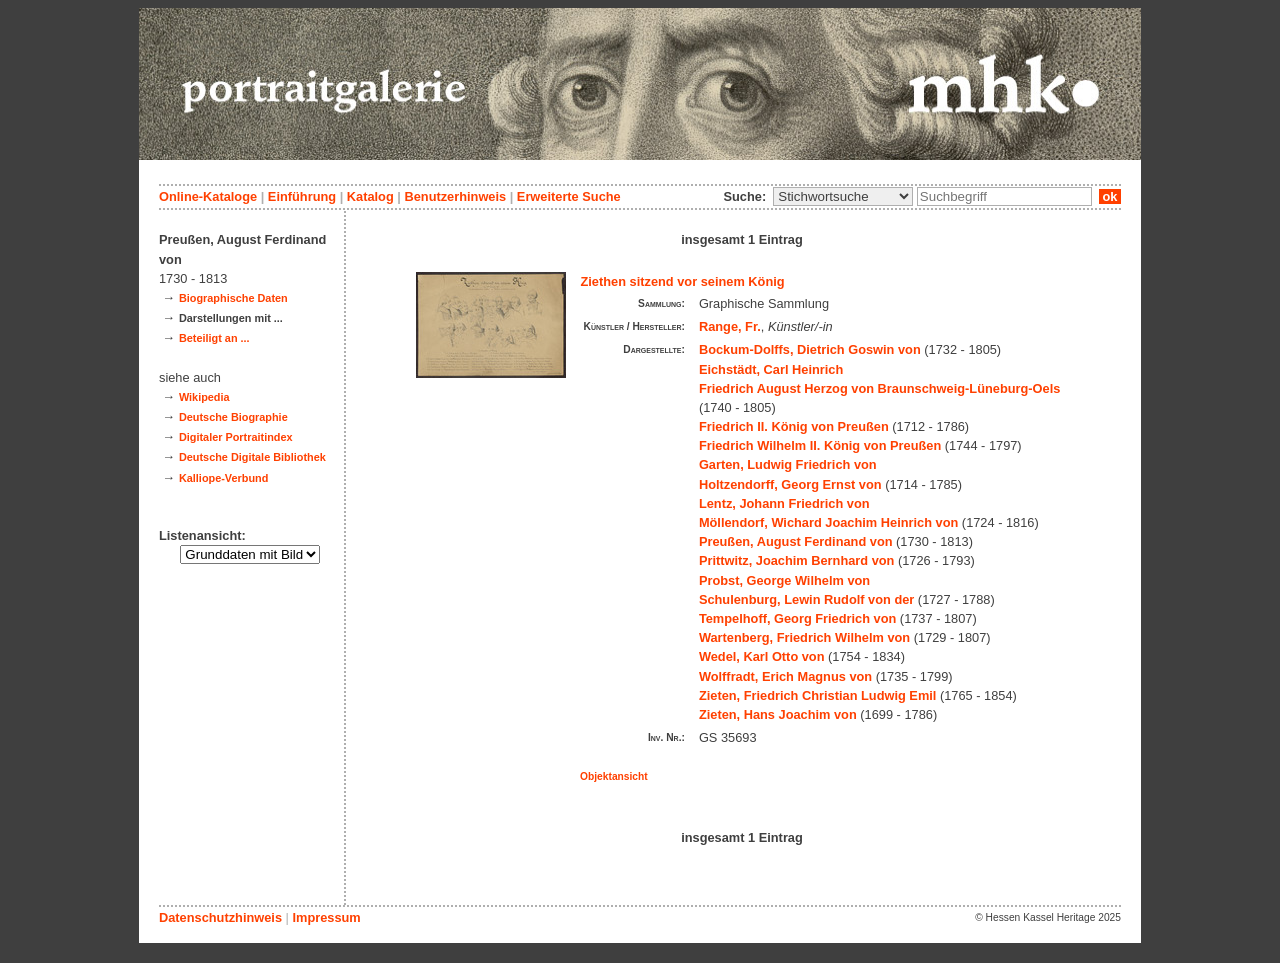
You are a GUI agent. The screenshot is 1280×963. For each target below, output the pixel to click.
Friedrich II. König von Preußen (794, 426)
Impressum (326, 917)
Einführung (302, 196)
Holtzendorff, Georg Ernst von (790, 484)
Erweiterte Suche (569, 196)
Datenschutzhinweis (220, 917)
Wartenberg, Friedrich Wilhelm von (804, 637)
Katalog (370, 196)
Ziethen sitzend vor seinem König (683, 281)
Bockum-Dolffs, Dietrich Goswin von (810, 349)
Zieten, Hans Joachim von (778, 714)
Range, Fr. (730, 326)
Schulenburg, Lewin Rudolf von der (806, 599)
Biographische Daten (233, 298)
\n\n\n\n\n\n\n (843, 196)
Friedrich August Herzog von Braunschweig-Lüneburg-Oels (879, 388)
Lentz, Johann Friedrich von (784, 503)
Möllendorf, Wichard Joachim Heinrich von (828, 522)
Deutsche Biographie (233, 417)
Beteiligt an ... (214, 338)
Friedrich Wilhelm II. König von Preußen (820, 445)
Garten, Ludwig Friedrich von (788, 464)
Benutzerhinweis (455, 196)
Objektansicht (614, 776)
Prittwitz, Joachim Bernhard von (797, 560)
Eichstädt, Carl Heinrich (771, 369)
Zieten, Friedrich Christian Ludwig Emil (817, 695)
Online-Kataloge (208, 196)
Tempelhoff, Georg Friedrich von (797, 618)
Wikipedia (204, 397)
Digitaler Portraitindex (236, 437)
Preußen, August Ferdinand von (796, 541)
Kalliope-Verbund (223, 478)
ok (1110, 196)
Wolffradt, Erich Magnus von (785, 676)
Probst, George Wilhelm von (784, 580)
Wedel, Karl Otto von (762, 656)
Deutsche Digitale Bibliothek (252, 457)
